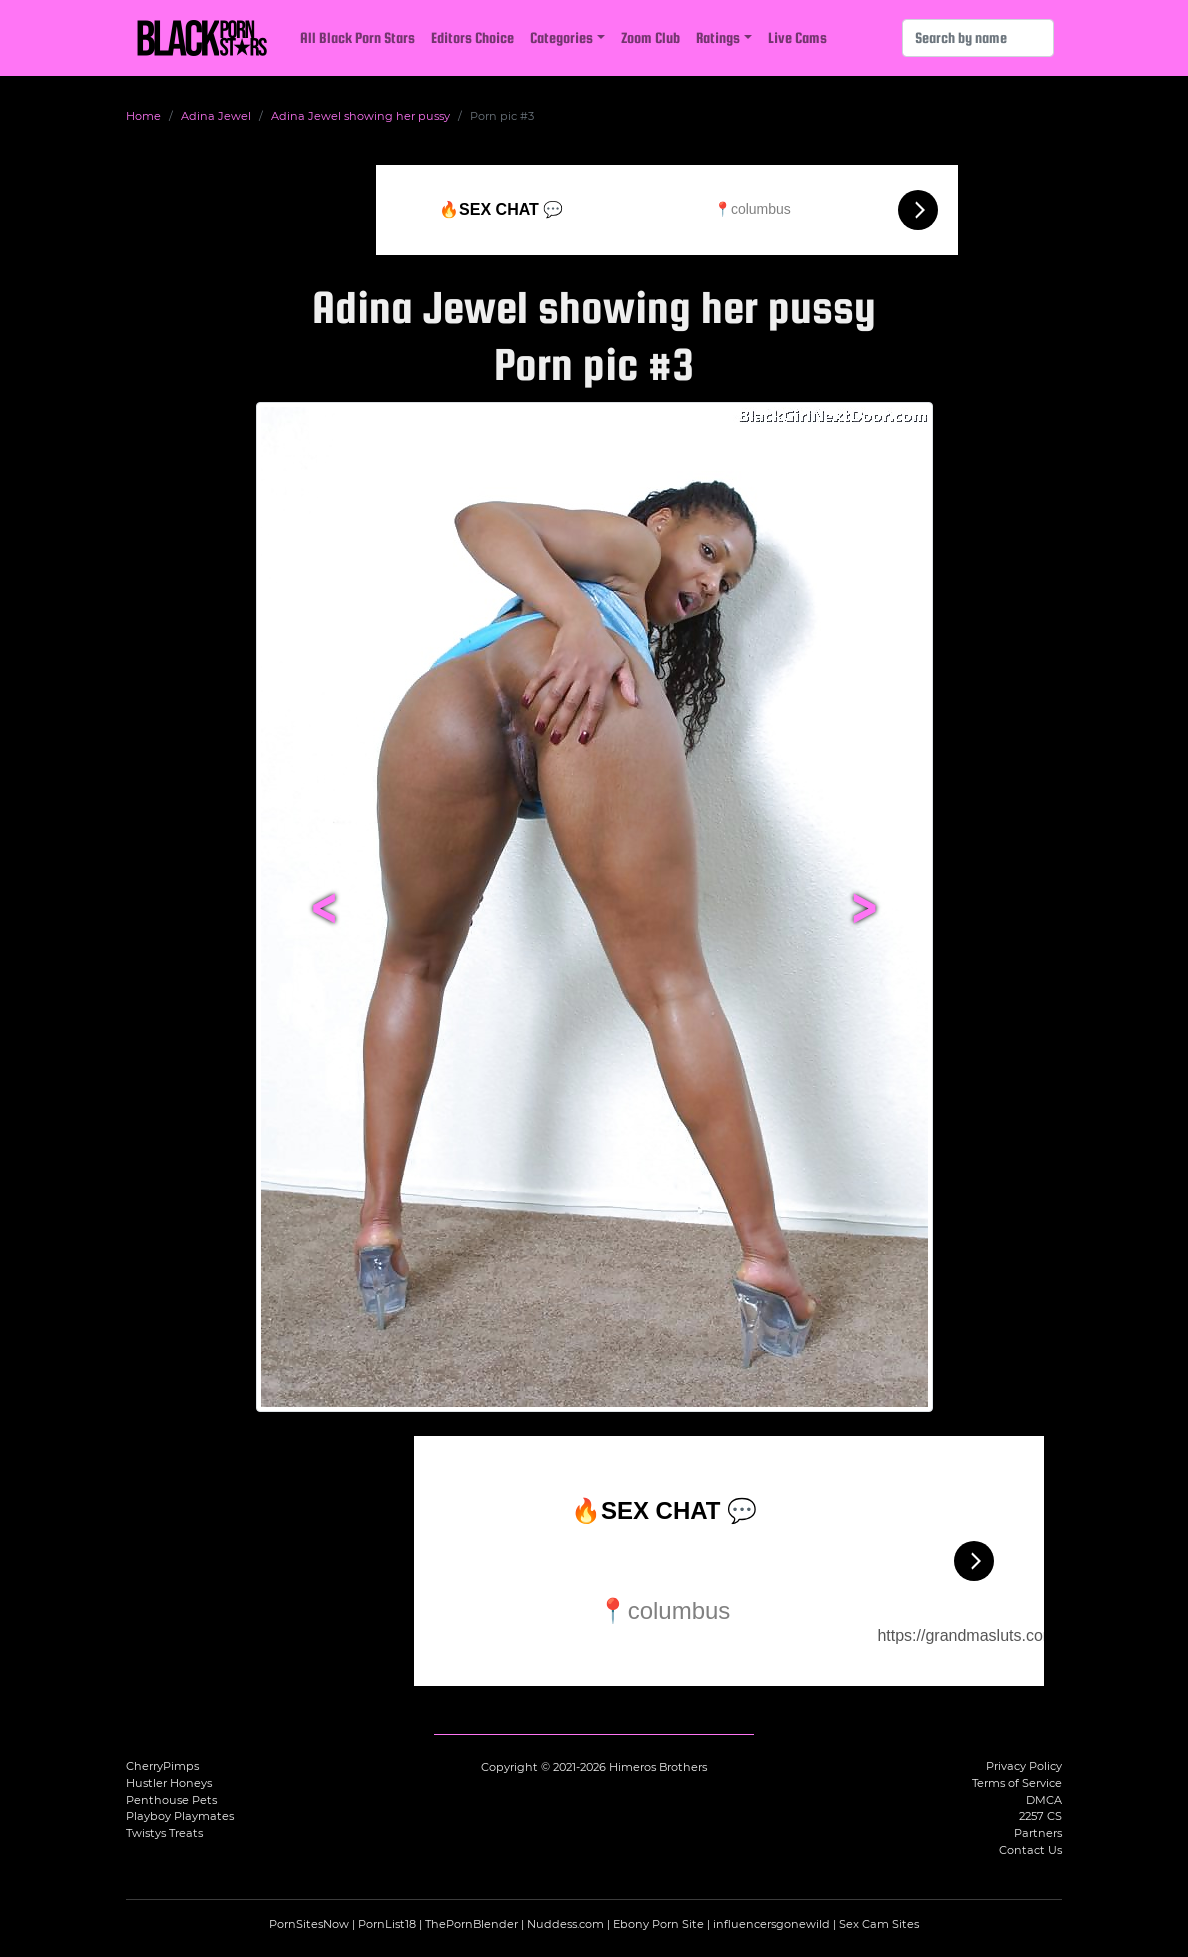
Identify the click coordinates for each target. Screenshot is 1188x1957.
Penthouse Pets (171, 1800)
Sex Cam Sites (879, 1924)
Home (143, 116)
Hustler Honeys (169, 1783)
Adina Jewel (216, 116)
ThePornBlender (471, 1924)
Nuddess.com (565, 1924)
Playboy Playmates (180, 1816)
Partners (1038, 1833)
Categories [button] (561, 37)
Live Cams (797, 37)
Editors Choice (472, 37)
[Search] (978, 38)
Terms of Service (1017, 1783)
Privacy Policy (1024, 1766)
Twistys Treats (164, 1833)
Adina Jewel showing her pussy (360, 116)
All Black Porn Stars (357, 37)
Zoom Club (650, 37)
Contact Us (1030, 1850)
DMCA (1044, 1800)
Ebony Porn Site (658, 1924)
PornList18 (387, 1924)
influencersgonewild (771, 1924)
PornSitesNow (309, 1924)
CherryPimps (162, 1766)
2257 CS (1040, 1816)
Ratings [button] (718, 37)
